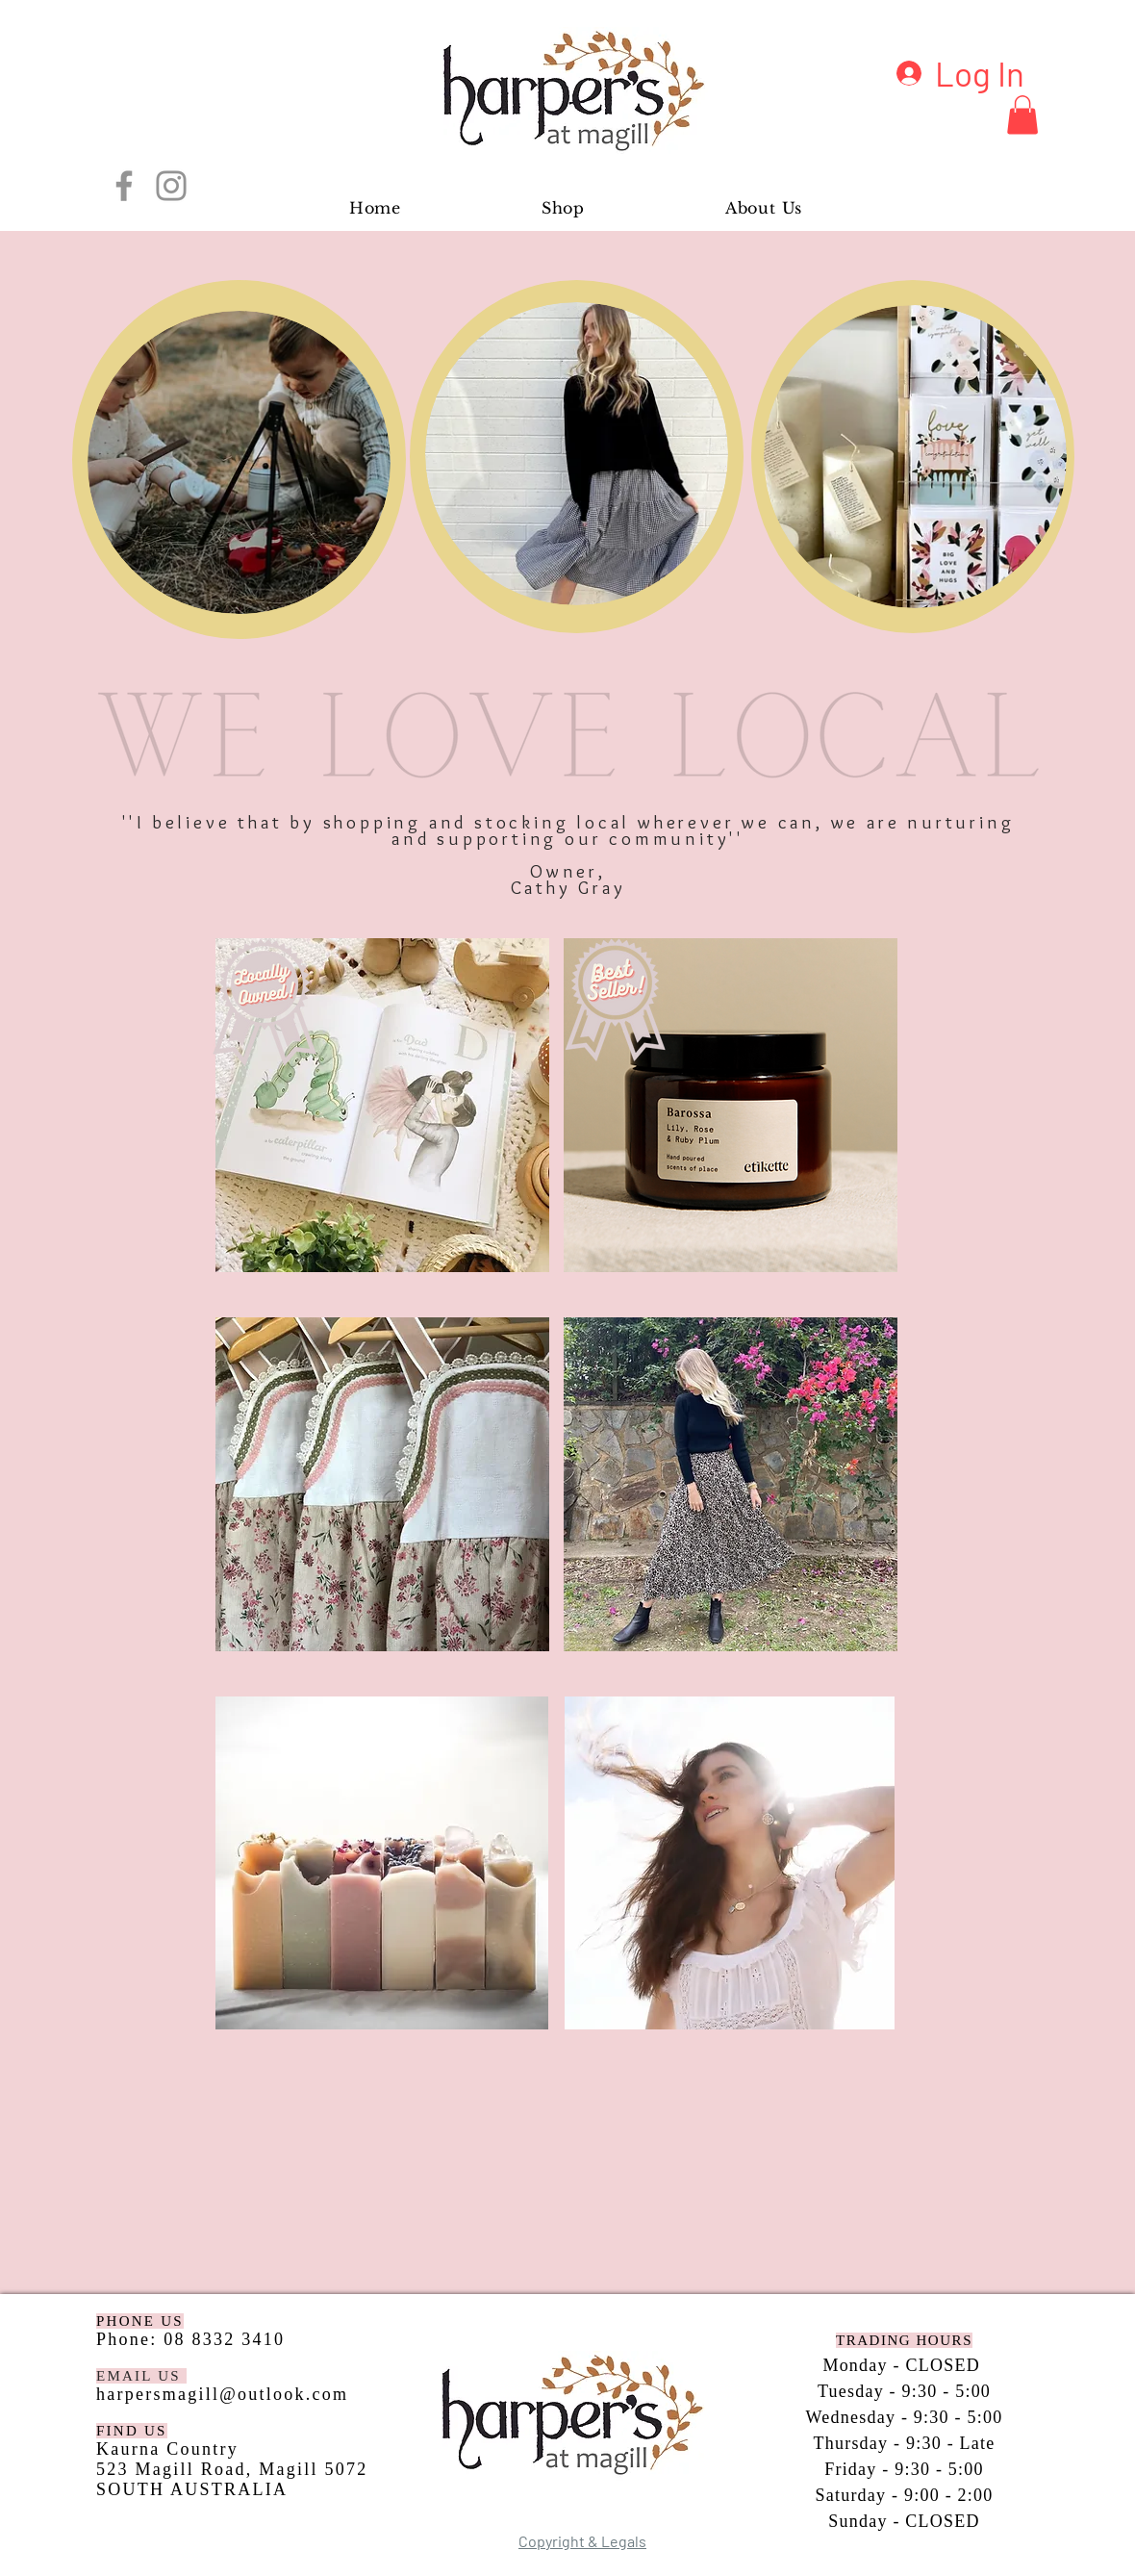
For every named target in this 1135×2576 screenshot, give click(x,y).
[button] (1022, 115)
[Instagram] (171, 186)
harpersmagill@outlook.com (222, 2394)
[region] (239, 459)
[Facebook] (124, 186)
